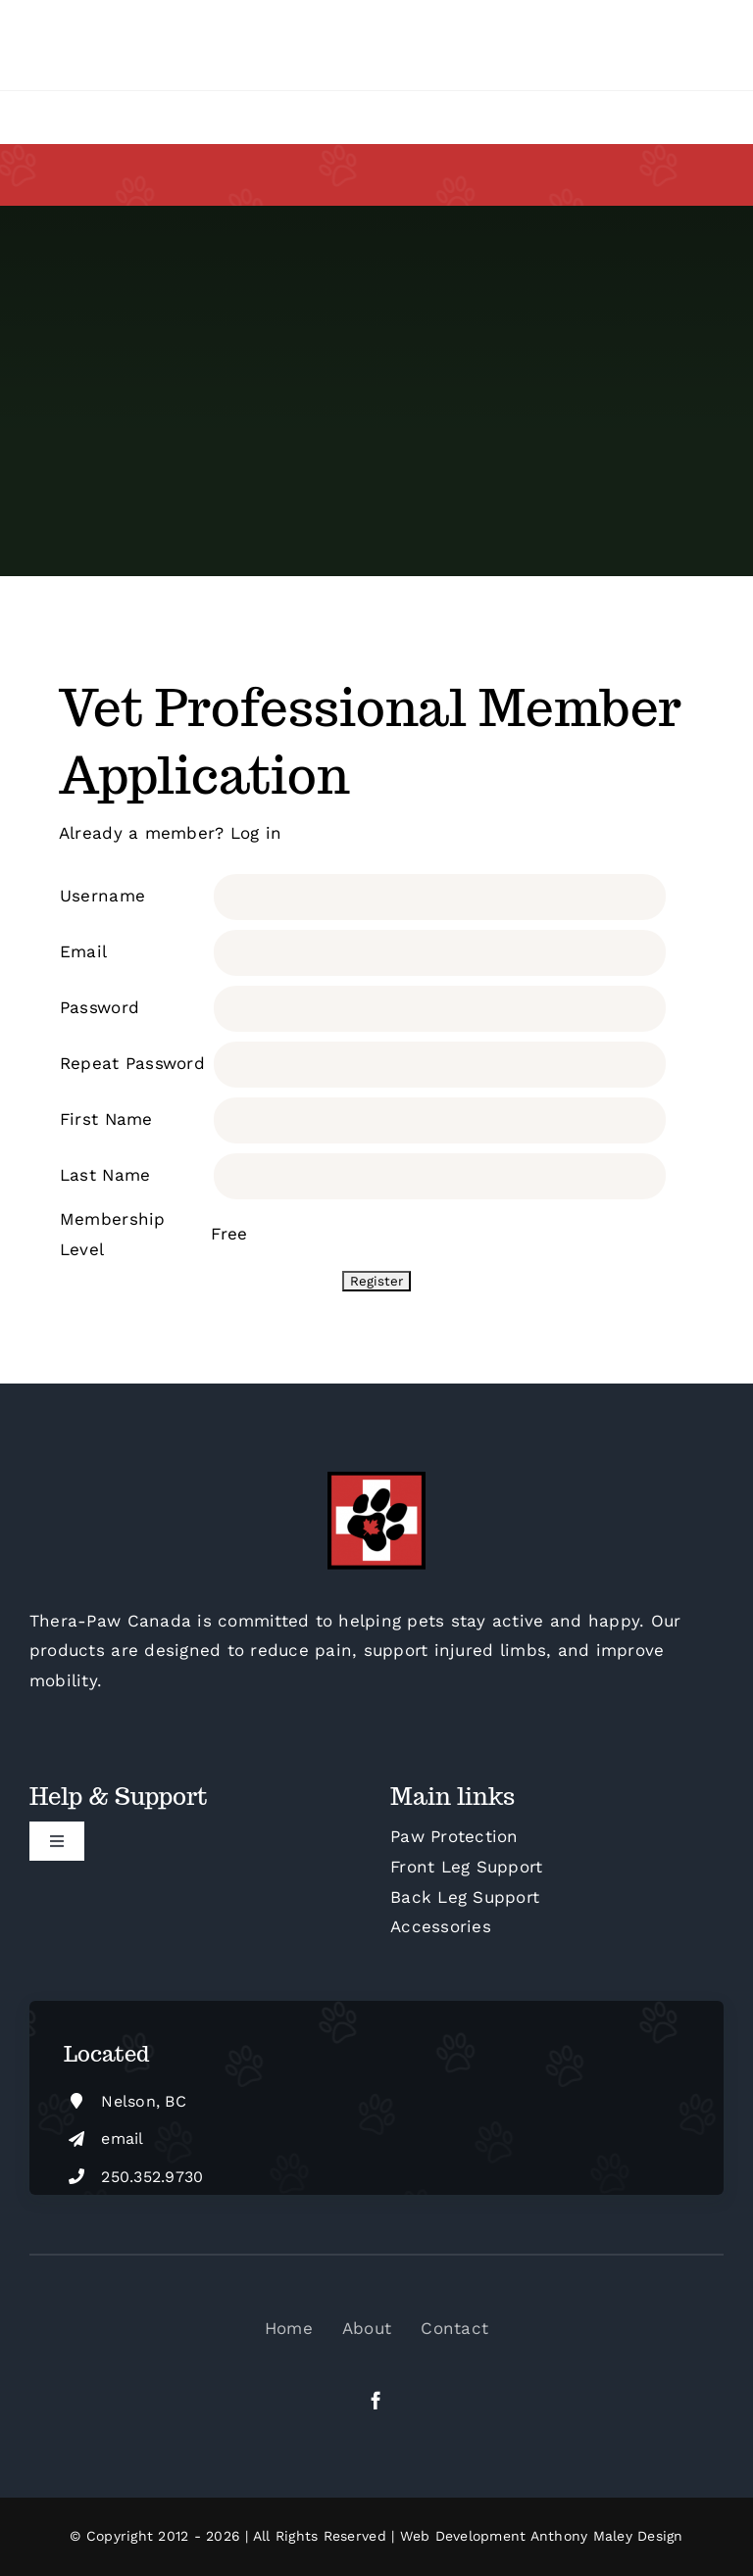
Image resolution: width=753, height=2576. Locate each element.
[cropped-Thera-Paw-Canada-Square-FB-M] (376, 1479)
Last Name (105, 1175)
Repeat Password (132, 1063)
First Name (106, 1119)
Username (102, 895)
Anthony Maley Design (606, 2536)
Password (99, 1007)
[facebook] (376, 2400)
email (122, 2138)
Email (83, 951)
